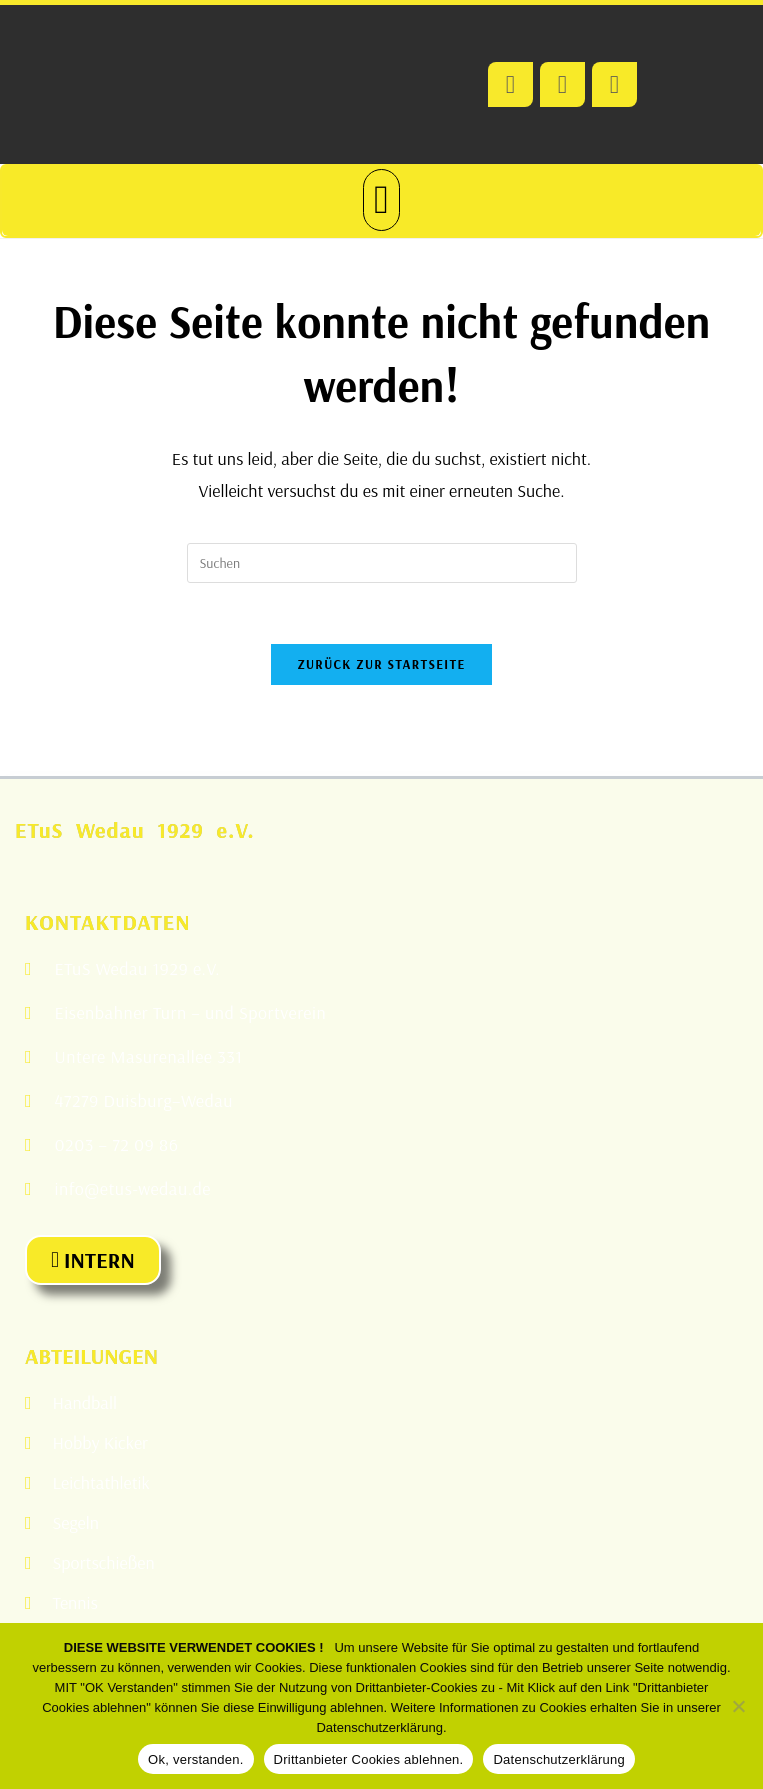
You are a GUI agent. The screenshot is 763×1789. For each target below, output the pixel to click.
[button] (381, 200)
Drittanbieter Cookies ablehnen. (369, 1759)
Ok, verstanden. (196, 1759)
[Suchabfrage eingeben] (382, 563)
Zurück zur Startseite (381, 664)
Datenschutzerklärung (558, 1759)
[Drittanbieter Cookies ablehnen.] (738, 1706)
